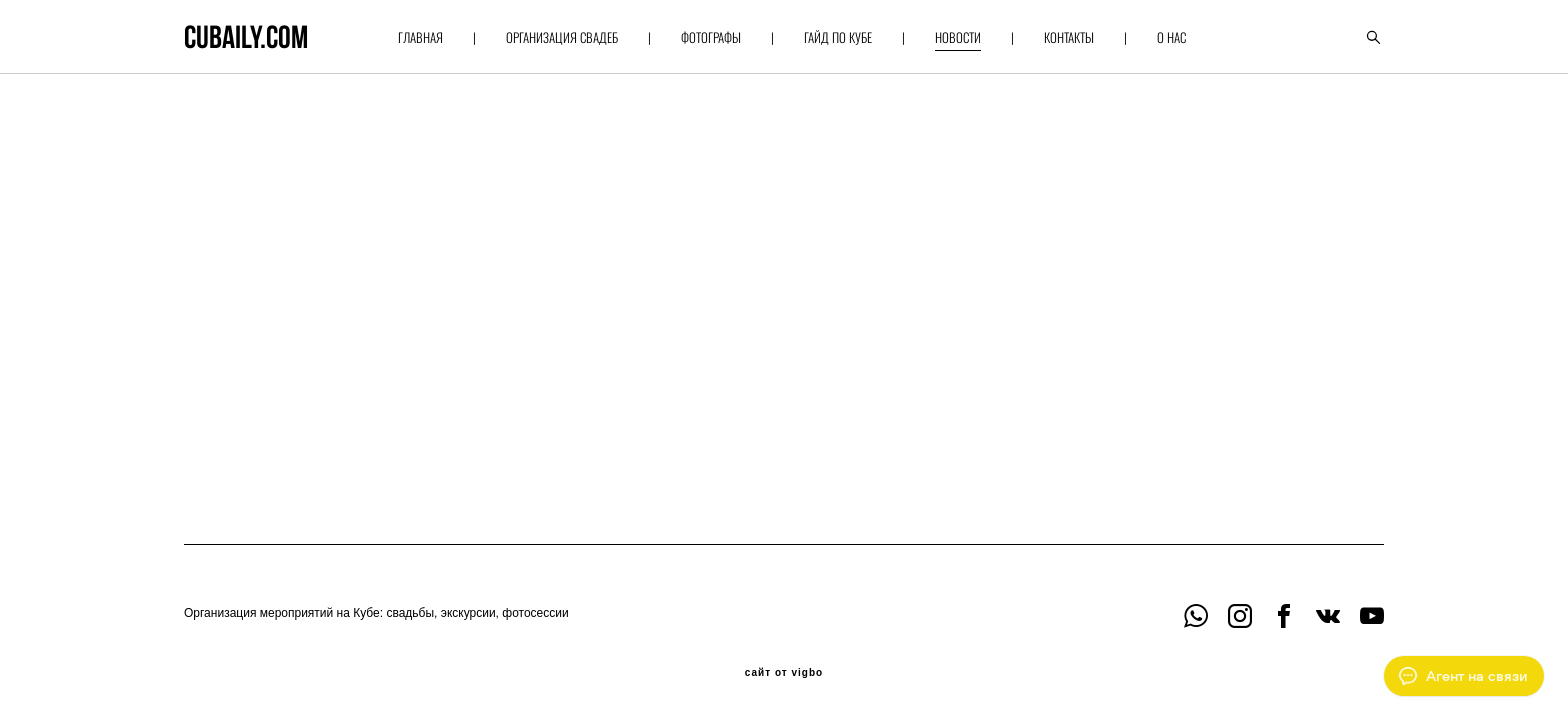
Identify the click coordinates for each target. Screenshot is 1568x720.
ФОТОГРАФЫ (711, 37)
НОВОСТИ (958, 37)
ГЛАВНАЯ (420, 37)
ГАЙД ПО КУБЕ (838, 37)
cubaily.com (246, 37)
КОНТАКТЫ (1069, 37)
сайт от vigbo (784, 673)
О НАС (1171, 37)
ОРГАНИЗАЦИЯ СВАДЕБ (562, 37)
